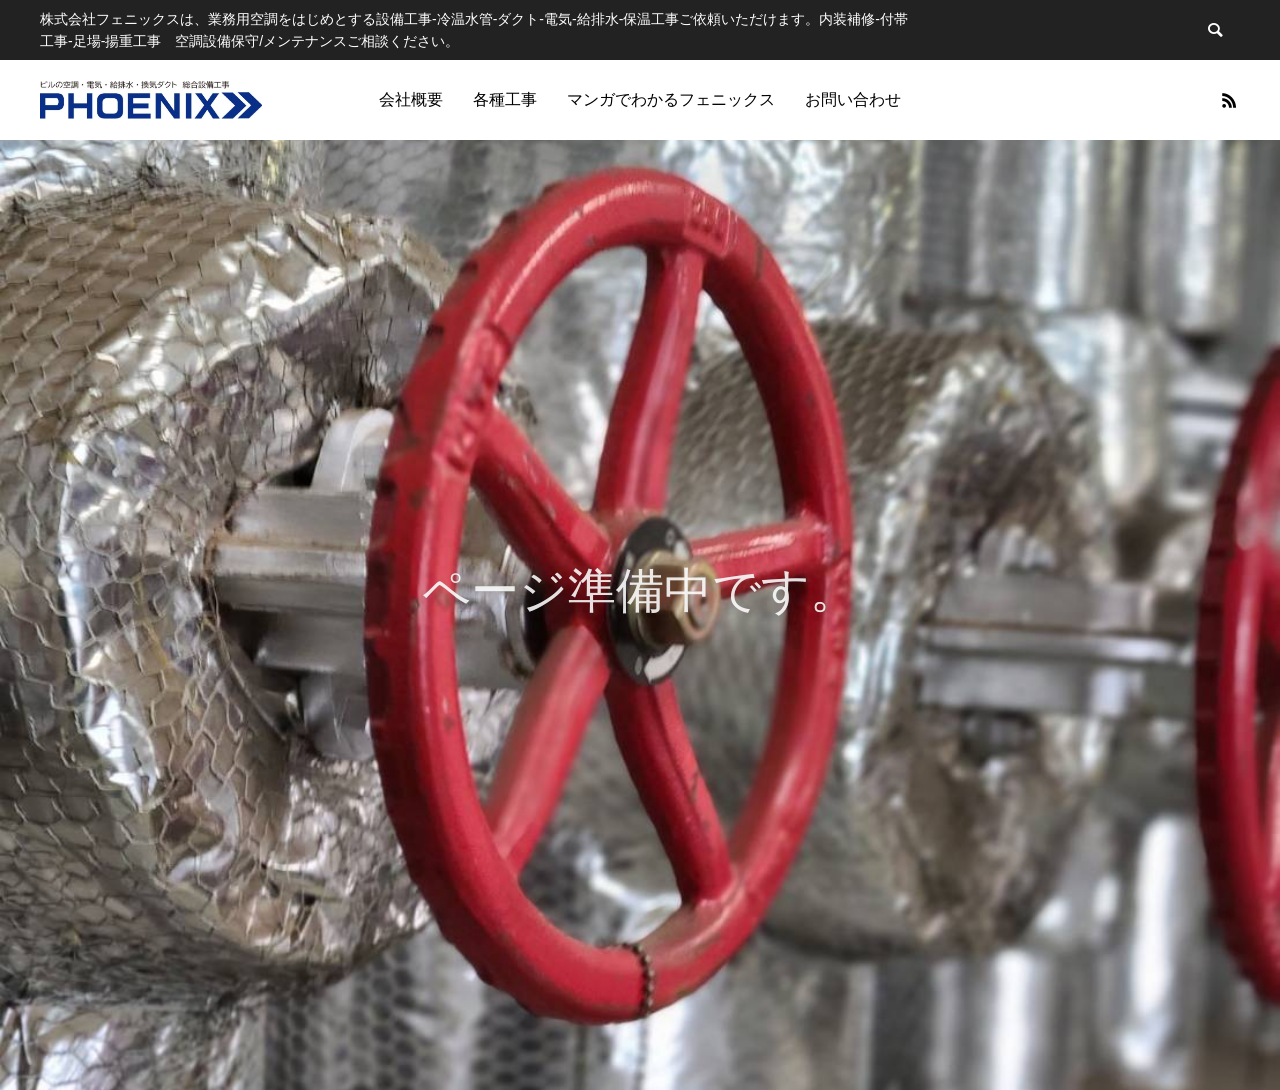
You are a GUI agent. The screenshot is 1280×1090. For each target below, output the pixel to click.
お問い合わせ (853, 99)
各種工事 (505, 99)
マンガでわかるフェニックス (671, 99)
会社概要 (411, 99)
